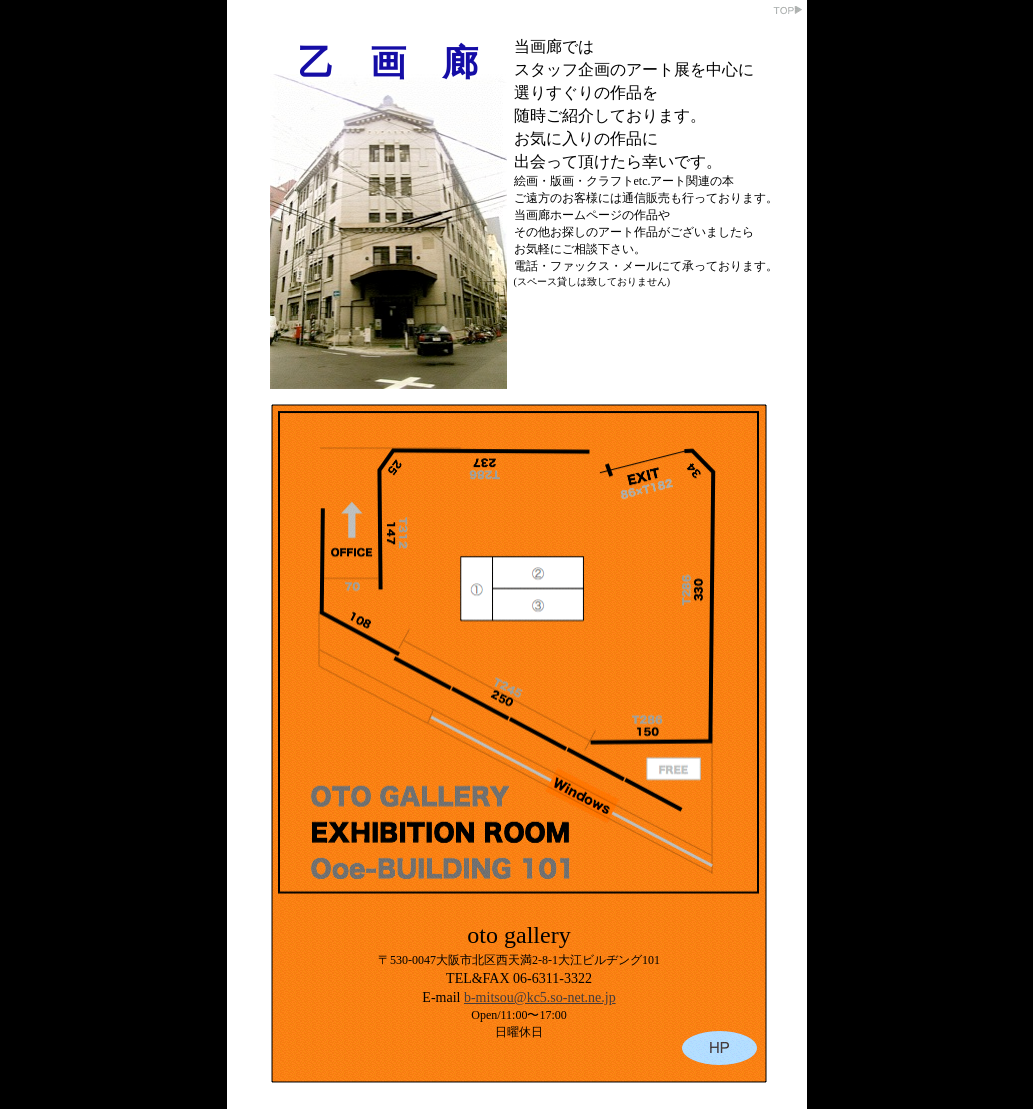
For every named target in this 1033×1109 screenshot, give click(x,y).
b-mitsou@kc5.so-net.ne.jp (540, 997)
